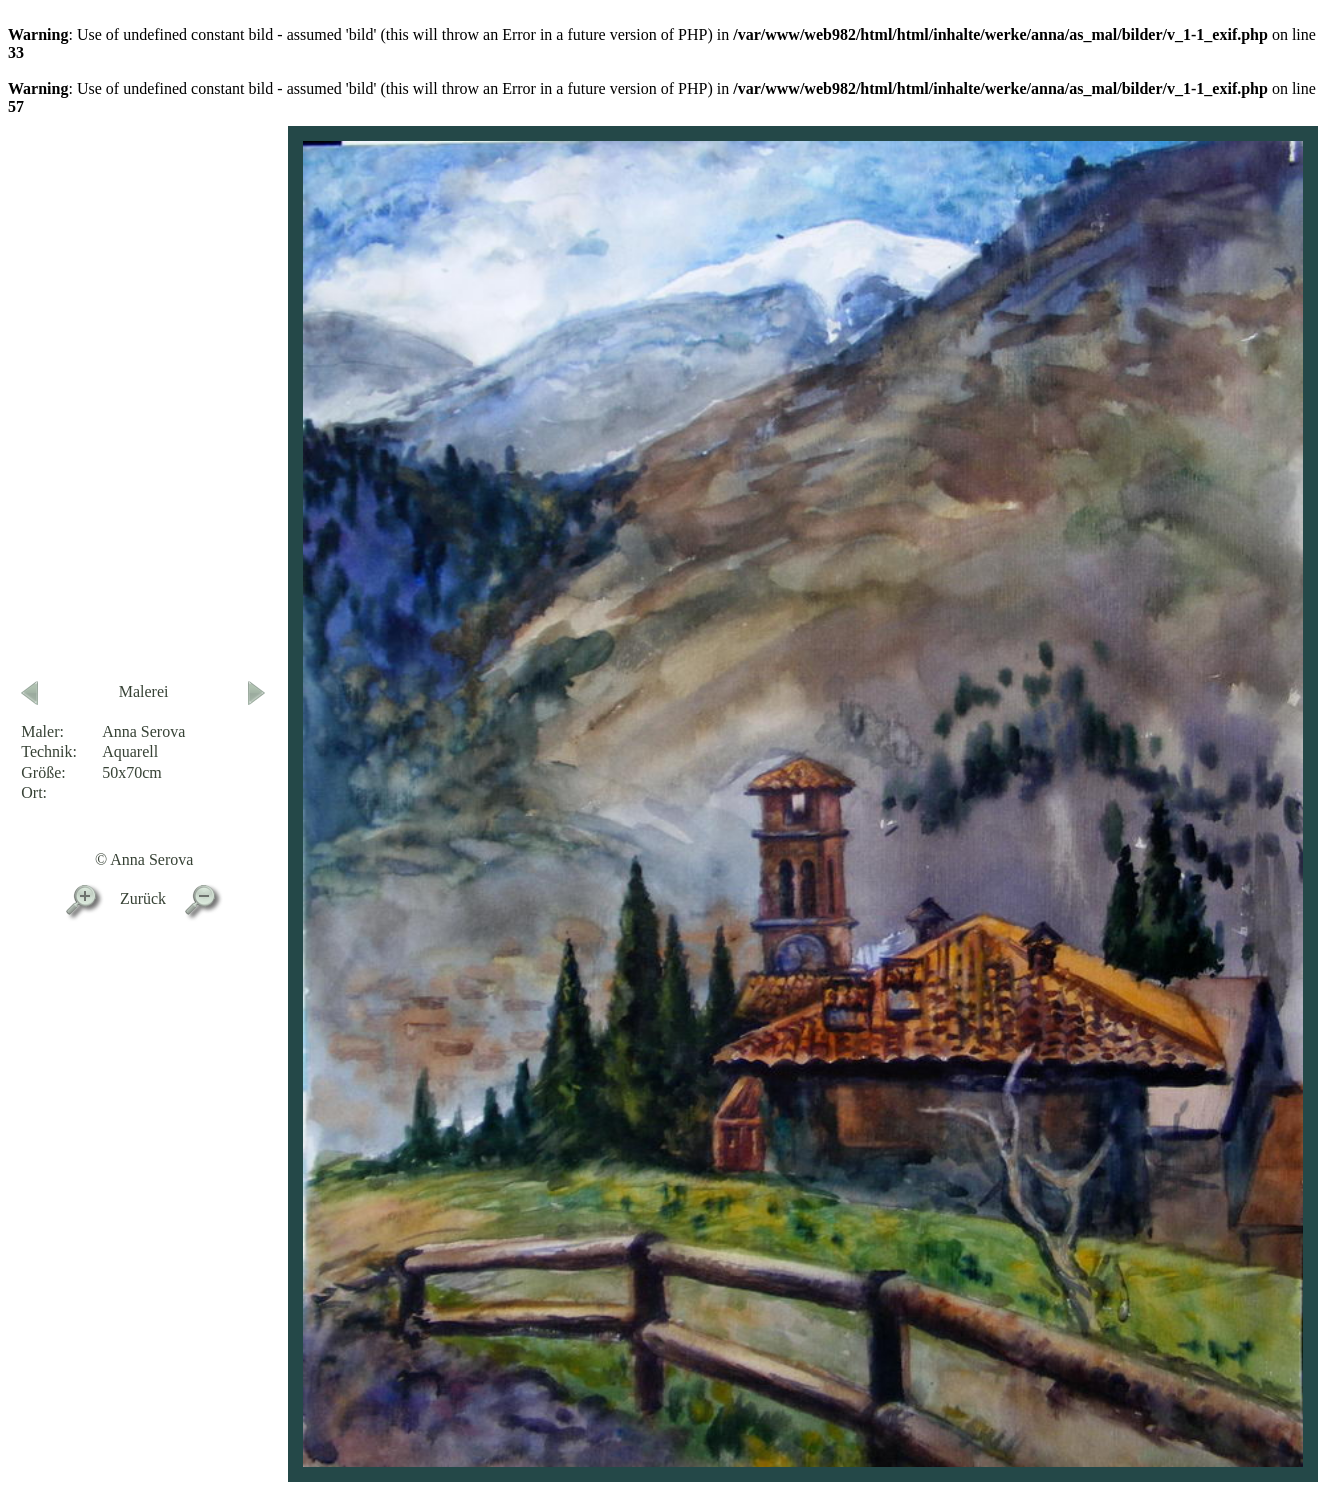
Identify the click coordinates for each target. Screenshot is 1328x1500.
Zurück (143, 898)
